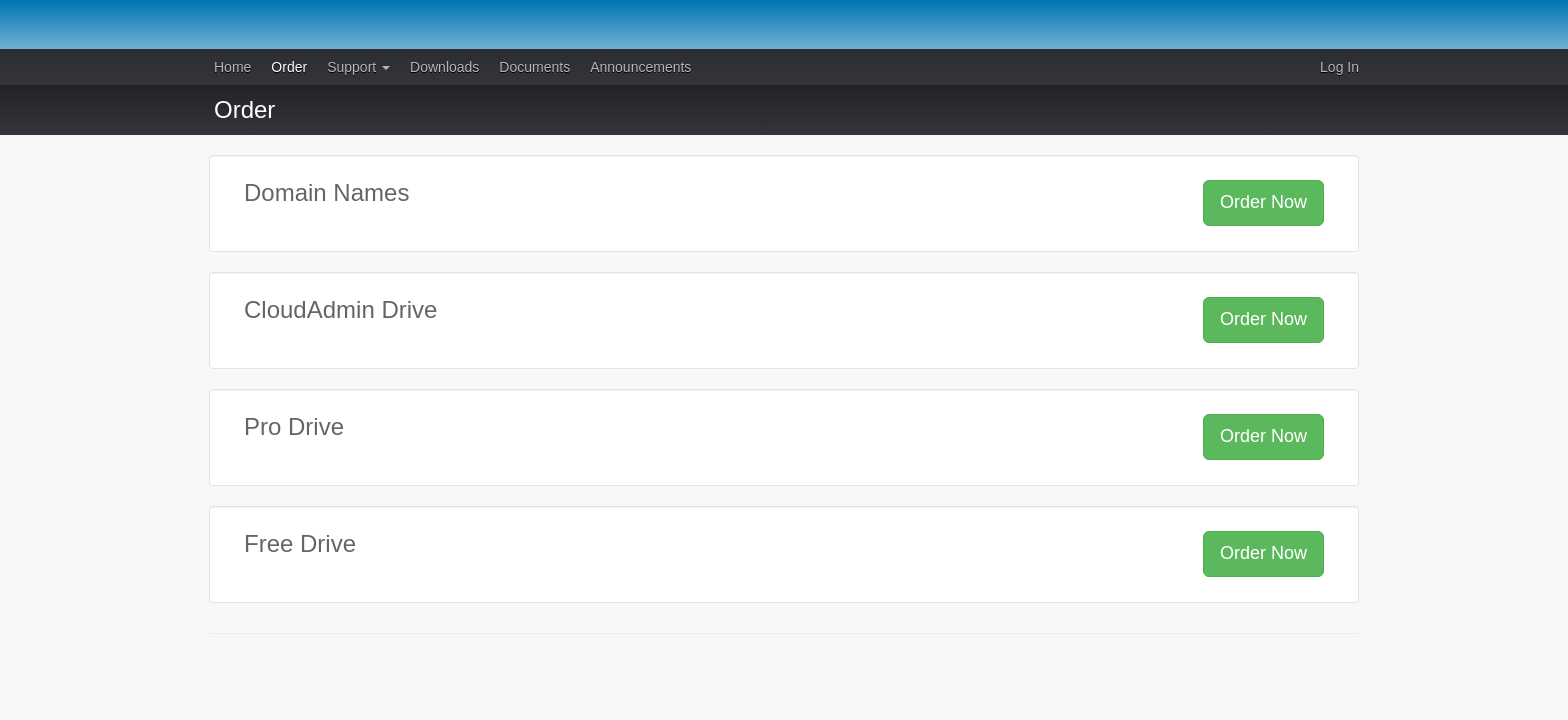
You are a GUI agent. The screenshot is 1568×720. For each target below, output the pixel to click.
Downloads (444, 67)
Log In (1339, 67)
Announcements (640, 67)
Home (232, 67)
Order (289, 67)
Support (358, 67)
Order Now (1263, 202)
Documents (534, 67)
